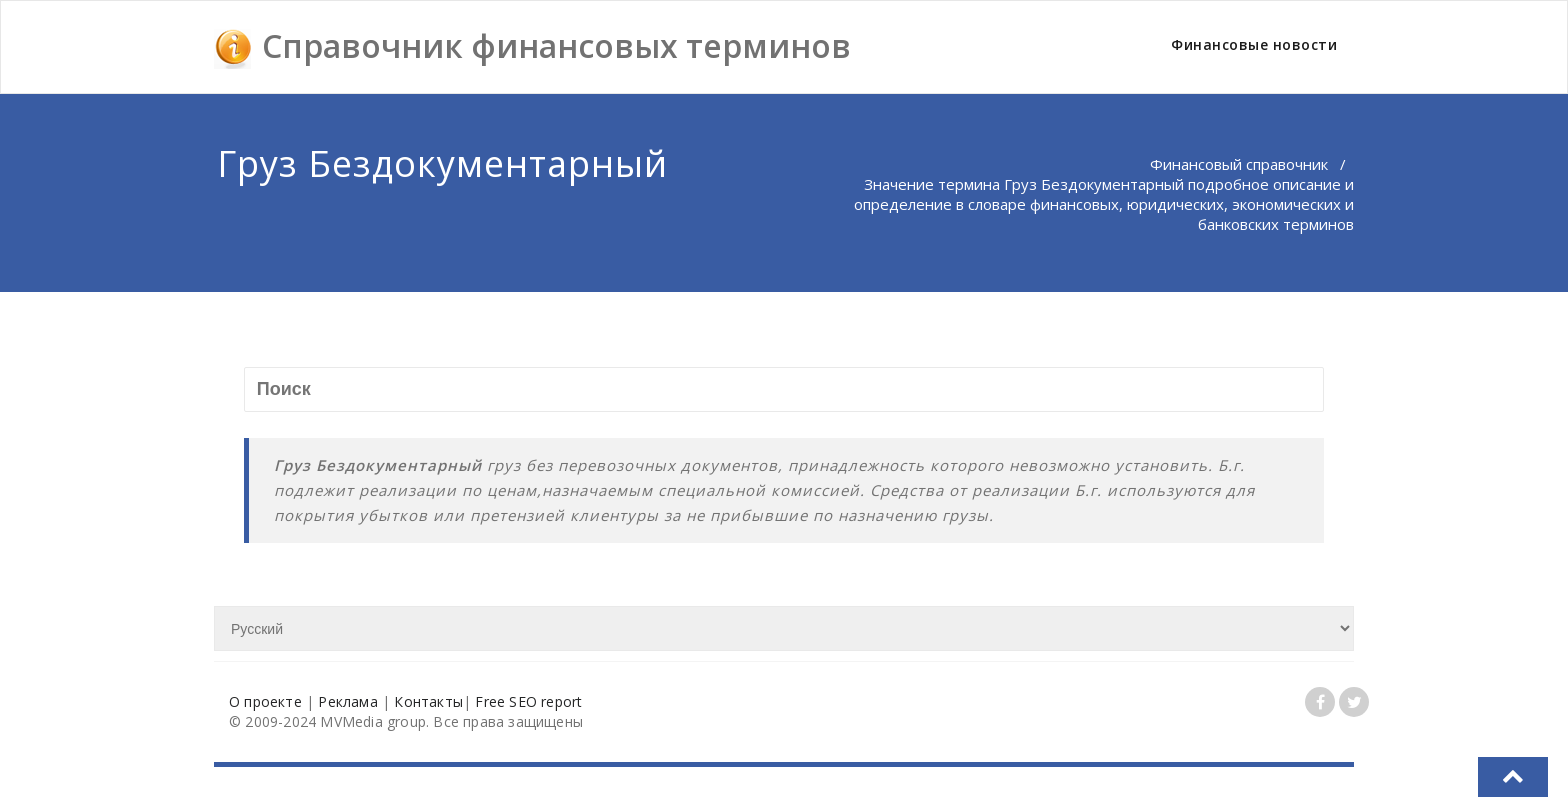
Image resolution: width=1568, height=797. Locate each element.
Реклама (347, 701)
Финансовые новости (1254, 44)
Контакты (428, 701)
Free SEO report (528, 701)
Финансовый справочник (1239, 164)
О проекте (265, 701)
